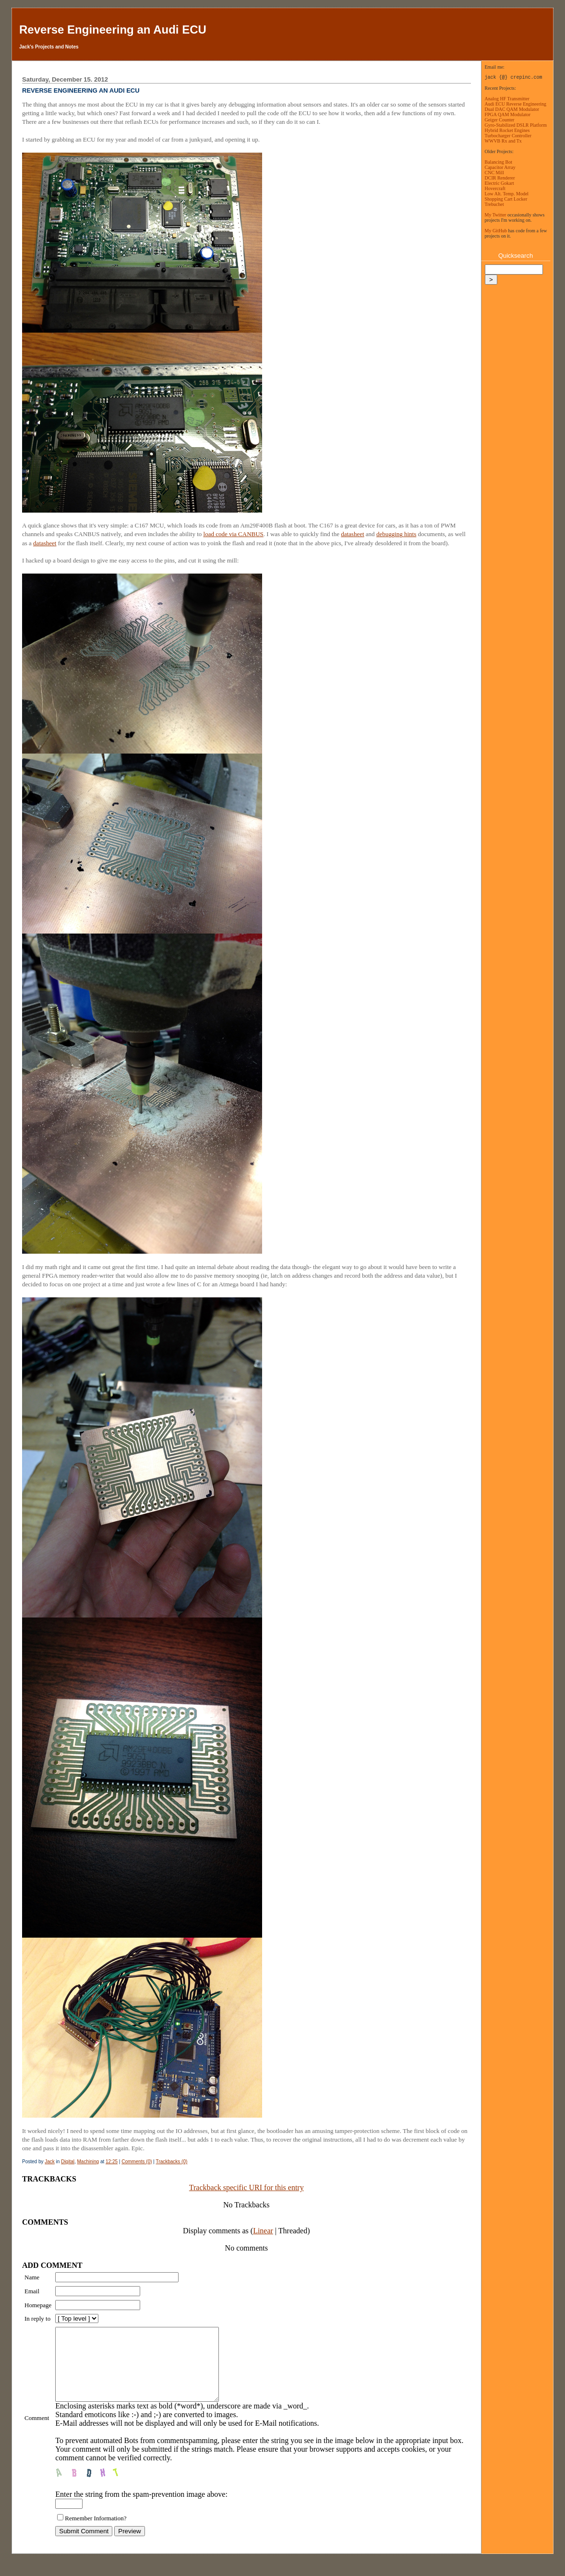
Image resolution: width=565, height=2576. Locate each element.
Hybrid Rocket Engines (507, 130)
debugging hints (396, 534)
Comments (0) (136, 2161)
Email (31, 2291)
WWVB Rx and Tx (503, 141)
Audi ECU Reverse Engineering (516, 104)
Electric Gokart (499, 183)
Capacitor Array (500, 167)
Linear (263, 2231)
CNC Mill (494, 172)
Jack (50, 2161)
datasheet (352, 534)
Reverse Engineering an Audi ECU (112, 29)
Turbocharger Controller (508, 135)
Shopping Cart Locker (506, 199)
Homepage (37, 2305)
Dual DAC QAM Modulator (512, 109)
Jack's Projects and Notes (49, 46)
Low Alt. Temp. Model (507, 193)
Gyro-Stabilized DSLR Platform (516, 125)
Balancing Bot (499, 162)
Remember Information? (95, 2532)
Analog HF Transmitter (507, 98)
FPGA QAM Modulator (508, 114)
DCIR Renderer (500, 177)
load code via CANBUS (234, 534)
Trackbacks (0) (172, 2161)
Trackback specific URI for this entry (246, 2187)
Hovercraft (495, 188)
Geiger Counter (500, 119)
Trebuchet (494, 204)
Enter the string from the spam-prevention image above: (141, 2508)
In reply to (37, 2318)
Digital (67, 2161)
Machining (88, 2161)
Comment (36, 2425)
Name (31, 2277)
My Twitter (495, 214)
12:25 (112, 2161)
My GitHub (496, 230)
